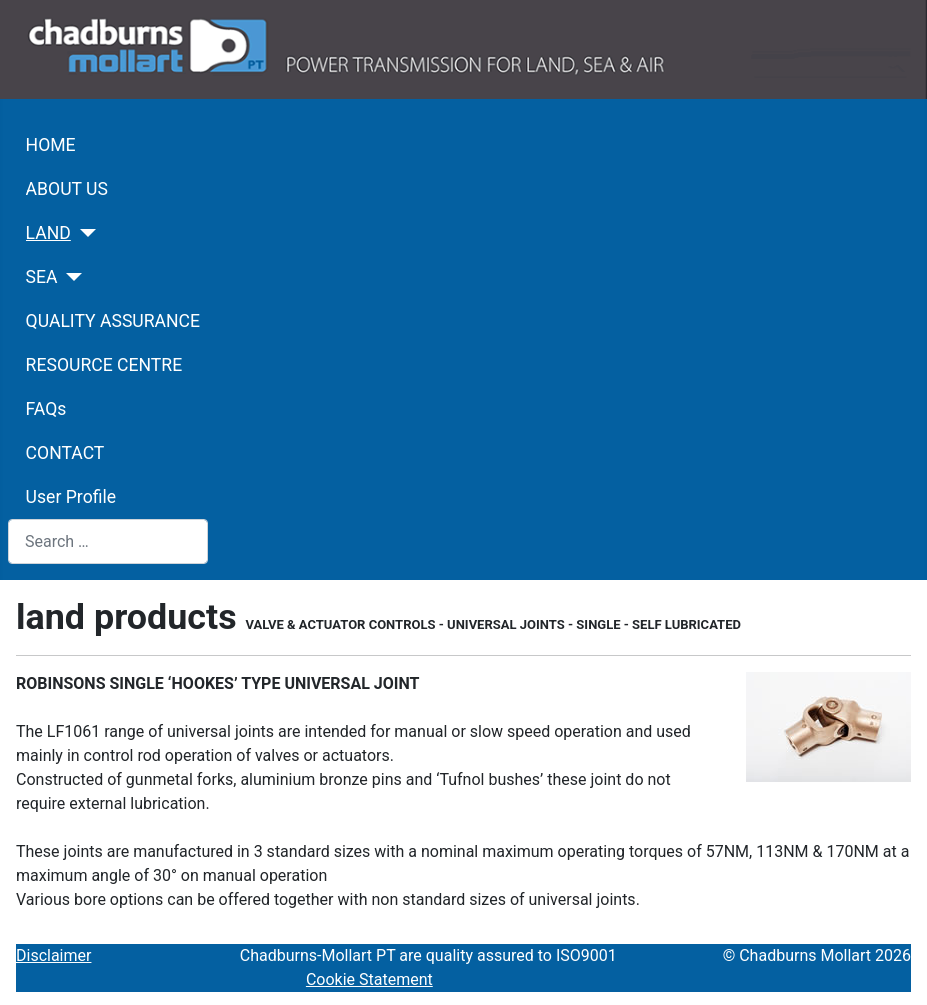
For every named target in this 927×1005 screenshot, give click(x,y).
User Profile (71, 497)
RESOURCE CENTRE (104, 365)
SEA (42, 277)
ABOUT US (67, 189)
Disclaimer (53, 955)
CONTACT (65, 453)
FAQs (46, 409)
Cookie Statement (369, 979)
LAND (48, 233)
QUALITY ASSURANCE (113, 321)
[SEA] (70, 277)
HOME (51, 145)
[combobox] (108, 541)
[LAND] (83, 233)
